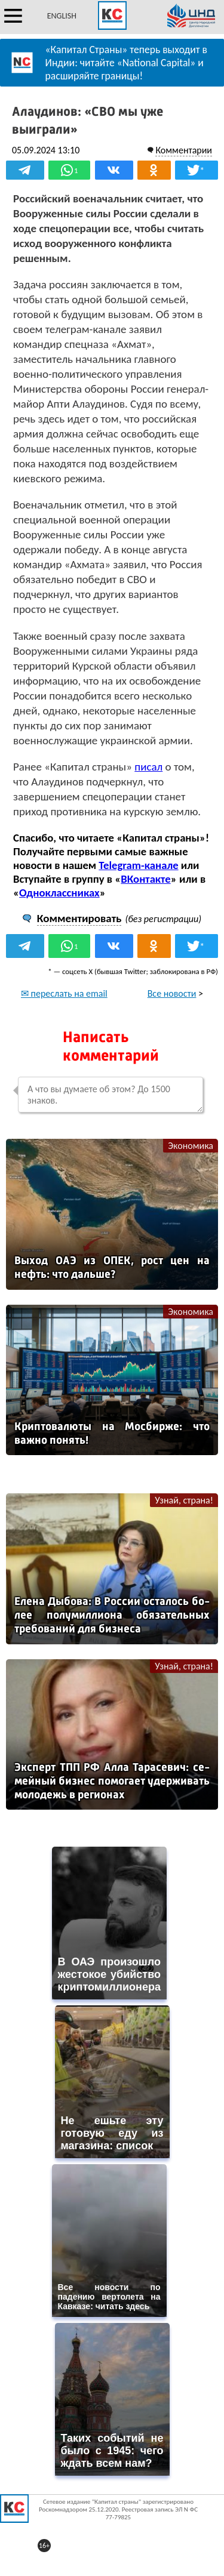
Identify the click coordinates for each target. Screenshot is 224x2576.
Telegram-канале (138, 865)
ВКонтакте (145, 879)
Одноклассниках (59, 892)
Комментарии (183, 150)
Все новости (172, 993)
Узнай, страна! (184, 1500)
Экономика (190, 1145)
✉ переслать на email (64, 993)
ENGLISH (61, 16)
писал (148, 767)
